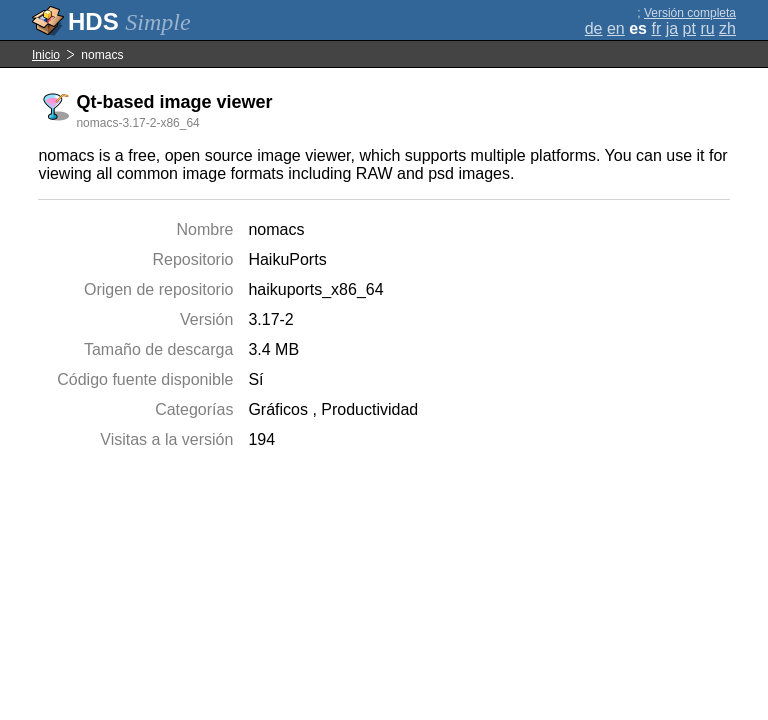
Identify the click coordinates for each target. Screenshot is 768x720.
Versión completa (690, 13)
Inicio (46, 55)
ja (672, 28)
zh (727, 28)
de (594, 28)
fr (656, 28)
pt (689, 28)
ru (707, 28)
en (616, 28)
